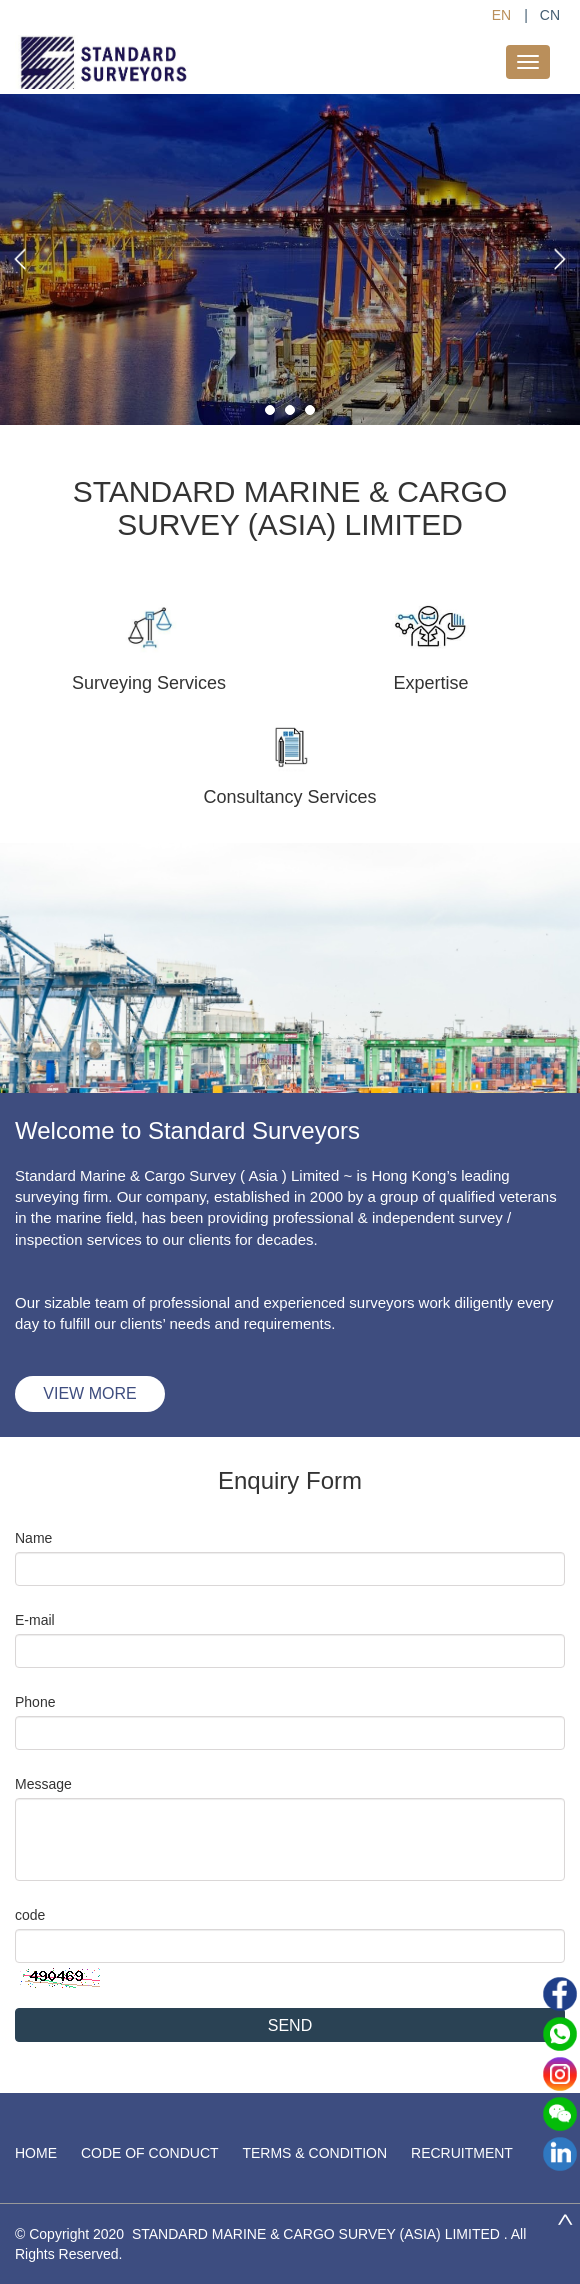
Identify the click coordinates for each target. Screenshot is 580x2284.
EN (501, 15)
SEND (290, 2025)
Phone (35, 1702)
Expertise (430, 683)
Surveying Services (149, 683)
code (30, 1915)
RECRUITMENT (462, 2153)
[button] (20, 259)
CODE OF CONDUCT (150, 2153)
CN (550, 15)
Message (43, 1784)
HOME (36, 2153)
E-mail (35, 1620)
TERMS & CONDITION (314, 2153)
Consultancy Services (289, 797)
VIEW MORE (89, 1393)
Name (33, 1538)
